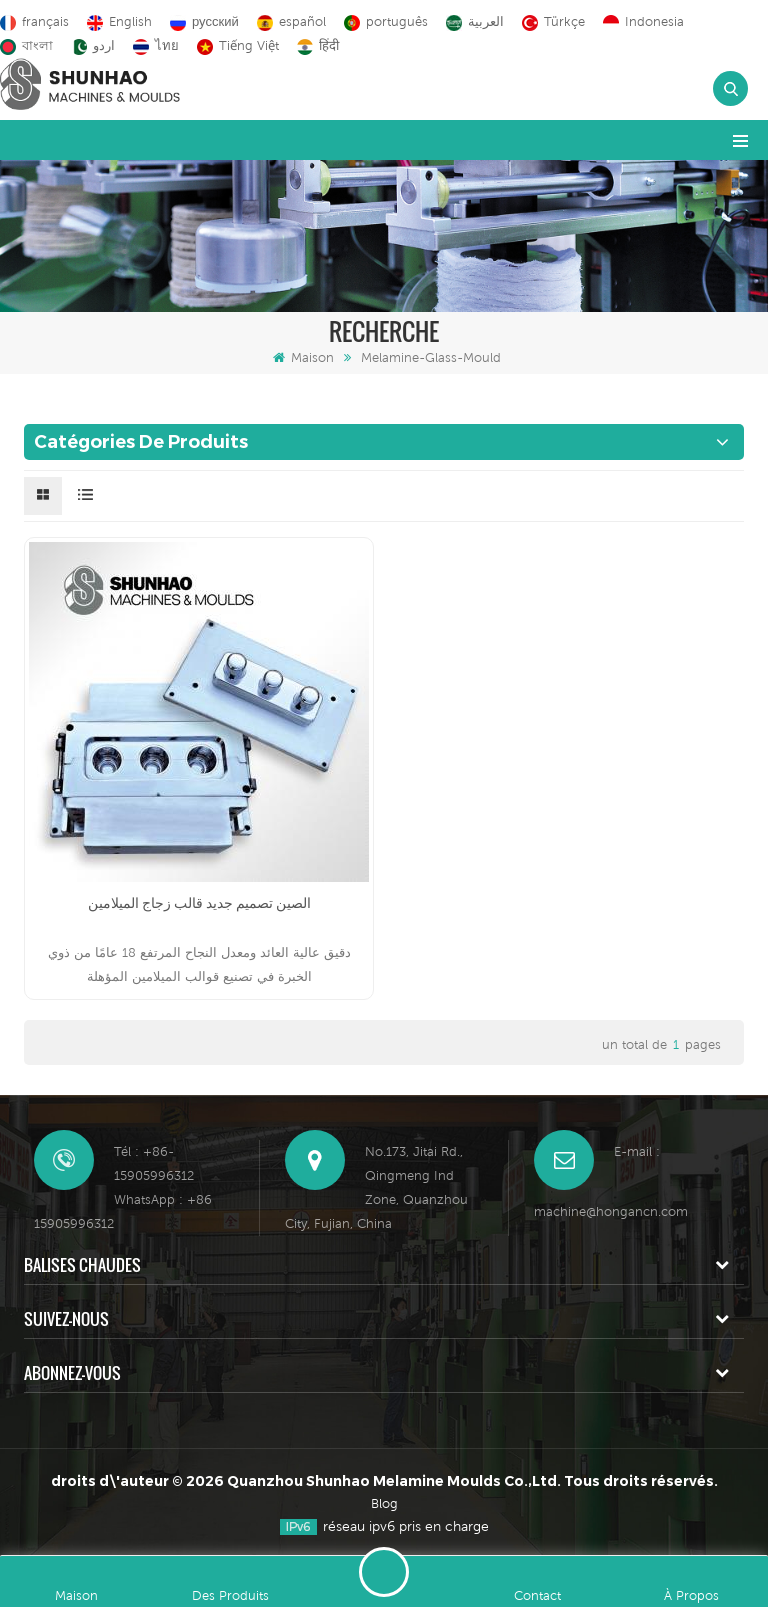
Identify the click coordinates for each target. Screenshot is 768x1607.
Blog (384, 1503)
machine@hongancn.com (611, 1211)
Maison (303, 357)
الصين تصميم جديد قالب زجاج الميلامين (199, 903)
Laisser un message (384, 1572)
